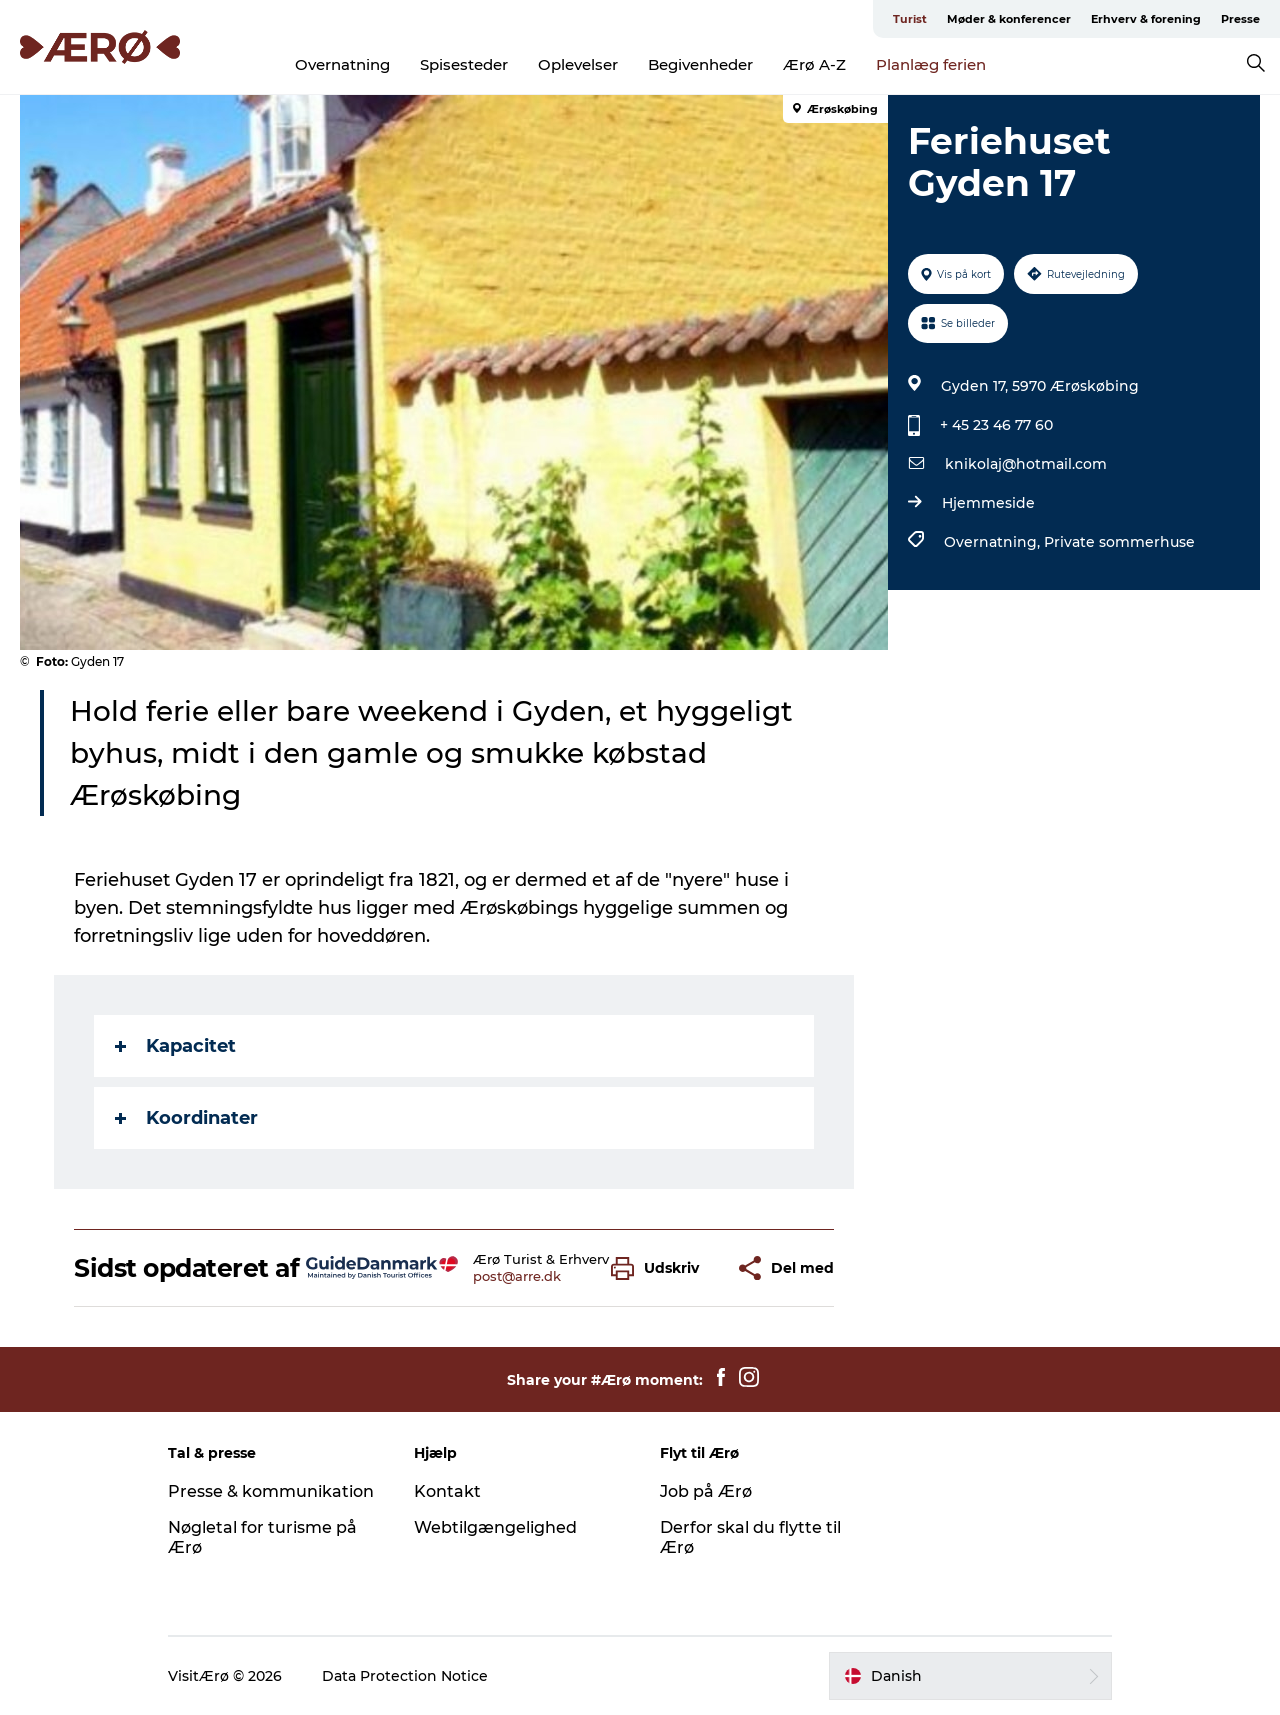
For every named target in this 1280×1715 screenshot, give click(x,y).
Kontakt (447, 1491)
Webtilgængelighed (495, 1527)
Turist (910, 19)
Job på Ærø (706, 1491)
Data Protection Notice (405, 1676)
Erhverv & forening (1146, 19)
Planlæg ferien (931, 64)
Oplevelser (578, 64)
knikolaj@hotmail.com (1026, 464)
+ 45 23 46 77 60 (996, 425)
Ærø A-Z (814, 64)
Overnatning (342, 64)
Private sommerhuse (1119, 542)
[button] (660, 1268)
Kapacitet (175, 1046)
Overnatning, (994, 542)
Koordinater (186, 1118)
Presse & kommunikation (271, 1491)
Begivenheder (700, 64)
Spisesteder (464, 64)
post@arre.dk (517, 1276)
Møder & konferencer (1009, 19)
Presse (1240, 19)
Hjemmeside (988, 503)
